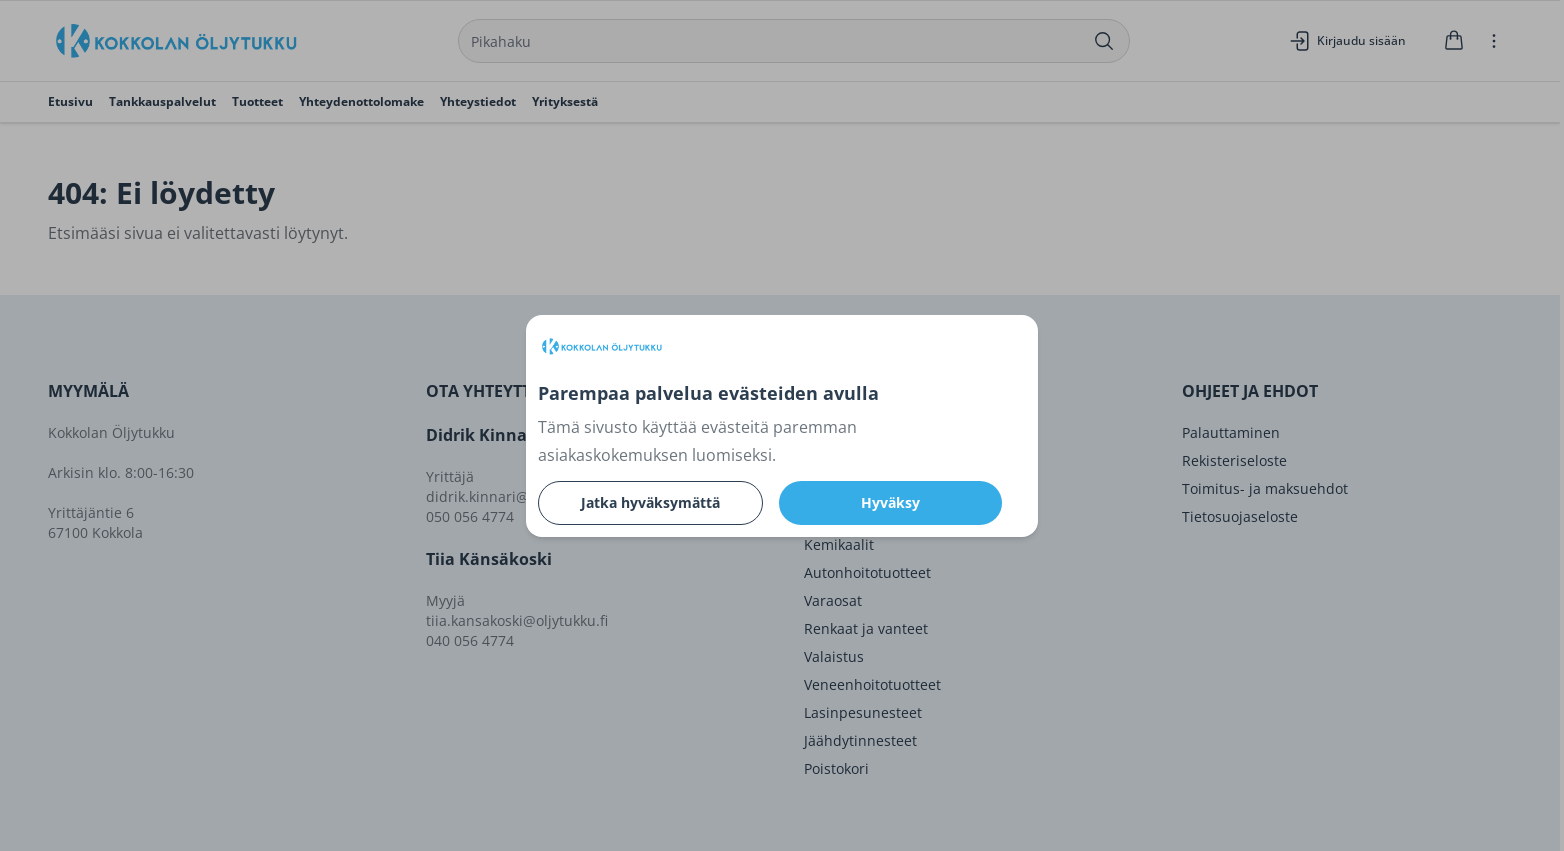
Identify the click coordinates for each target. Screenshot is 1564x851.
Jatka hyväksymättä (650, 502)
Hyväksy (890, 502)
